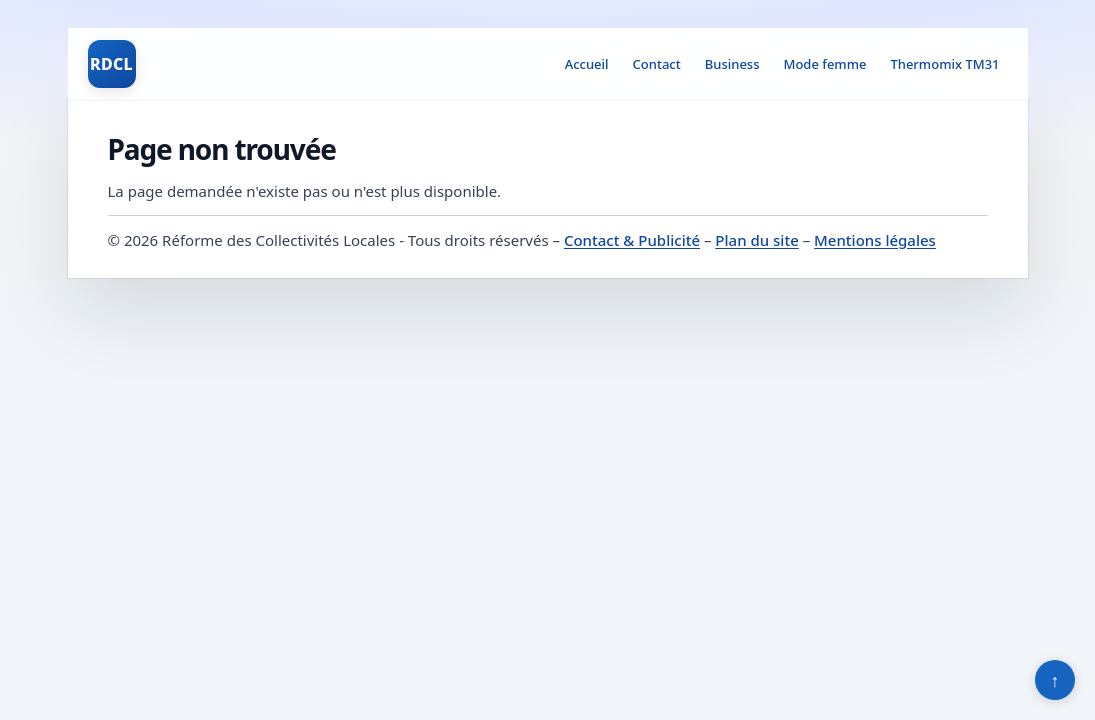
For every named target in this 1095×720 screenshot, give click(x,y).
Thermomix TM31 (944, 64)
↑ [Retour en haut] (1055, 680)
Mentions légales (875, 240)
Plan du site (756, 240)
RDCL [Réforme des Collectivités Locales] (111, 64)
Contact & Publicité (632, 240)
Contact (657, 64)
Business (732, 64)
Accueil (587, 64)
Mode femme (824, 64)
